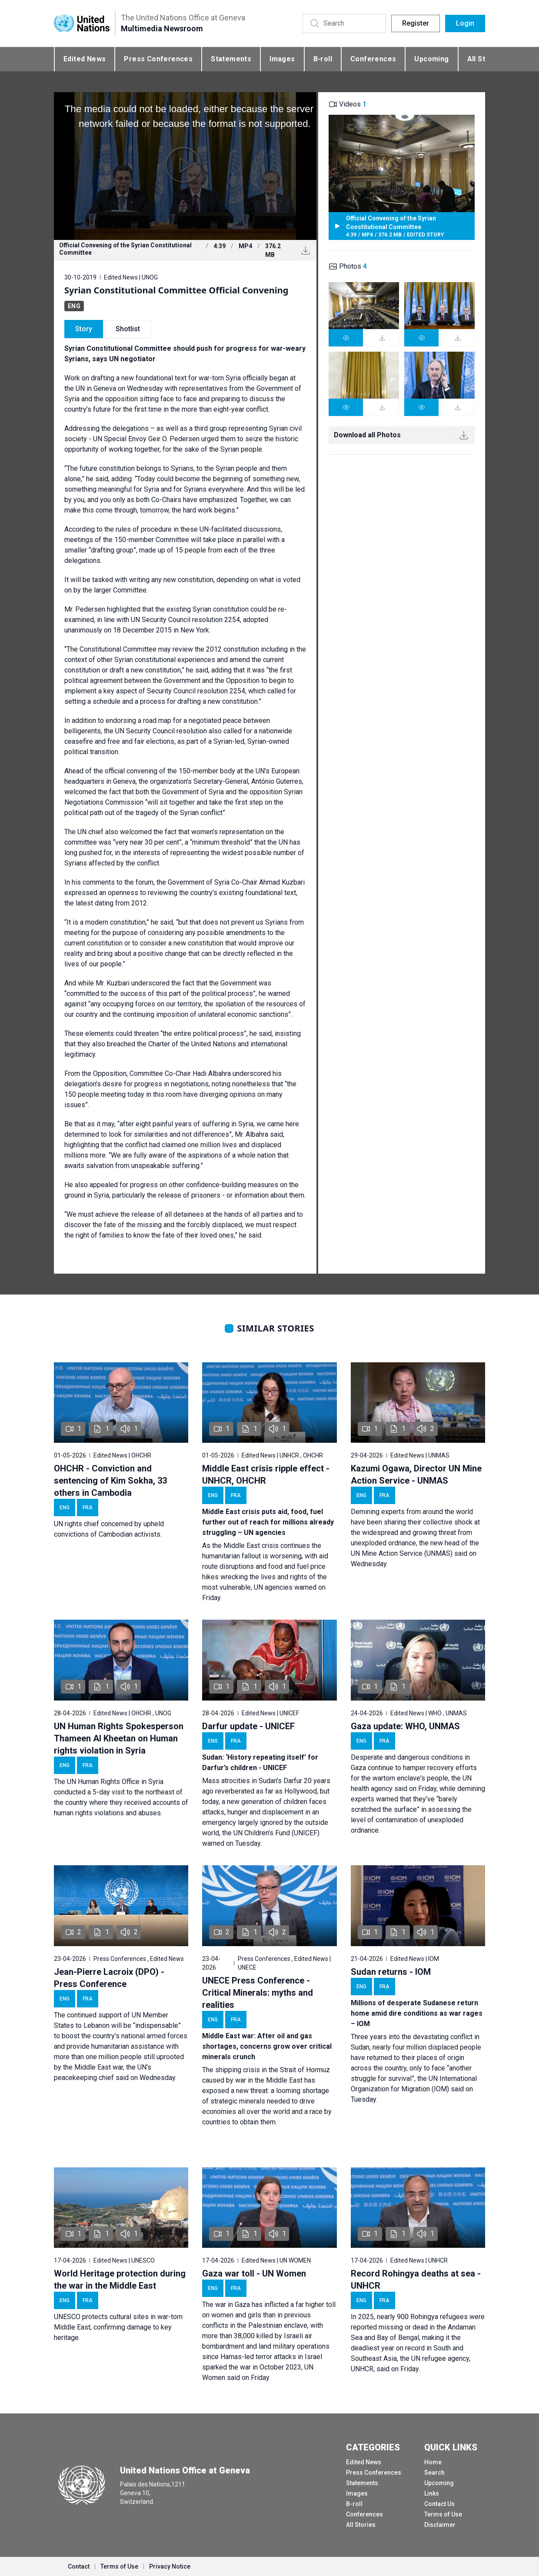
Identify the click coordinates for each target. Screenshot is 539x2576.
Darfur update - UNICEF (248, 1726)
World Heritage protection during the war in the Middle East (120, 2279)
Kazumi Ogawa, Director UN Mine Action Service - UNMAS (416, 1474)
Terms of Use (443, 2514)
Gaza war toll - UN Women (254, 2273)
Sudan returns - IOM (391, 1972)
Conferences (373, 59)
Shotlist (128, 329)
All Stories (361, 2524)
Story (83, 329)
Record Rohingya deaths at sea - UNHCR (416, 2279)
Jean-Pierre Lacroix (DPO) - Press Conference (109, 1978)
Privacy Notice (169, 2566)
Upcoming (431, 59)
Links (431, 2493)
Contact (79, 2566)
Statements (231, 59)
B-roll (322, 59)
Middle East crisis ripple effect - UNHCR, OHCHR (265, 1474)
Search (434, 2472)
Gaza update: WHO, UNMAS (405, 1726)
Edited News (84, 59)
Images (282, 59)
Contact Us (439, 2503)
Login (465, 23)
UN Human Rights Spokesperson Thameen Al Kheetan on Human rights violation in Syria (118, 1738)
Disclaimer (440, 2524)
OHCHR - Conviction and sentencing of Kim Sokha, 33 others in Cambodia (110, 1480)
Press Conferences (158, 59)
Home (433, 2462)
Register (415, 23)
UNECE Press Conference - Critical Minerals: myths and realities (257, 1992)
